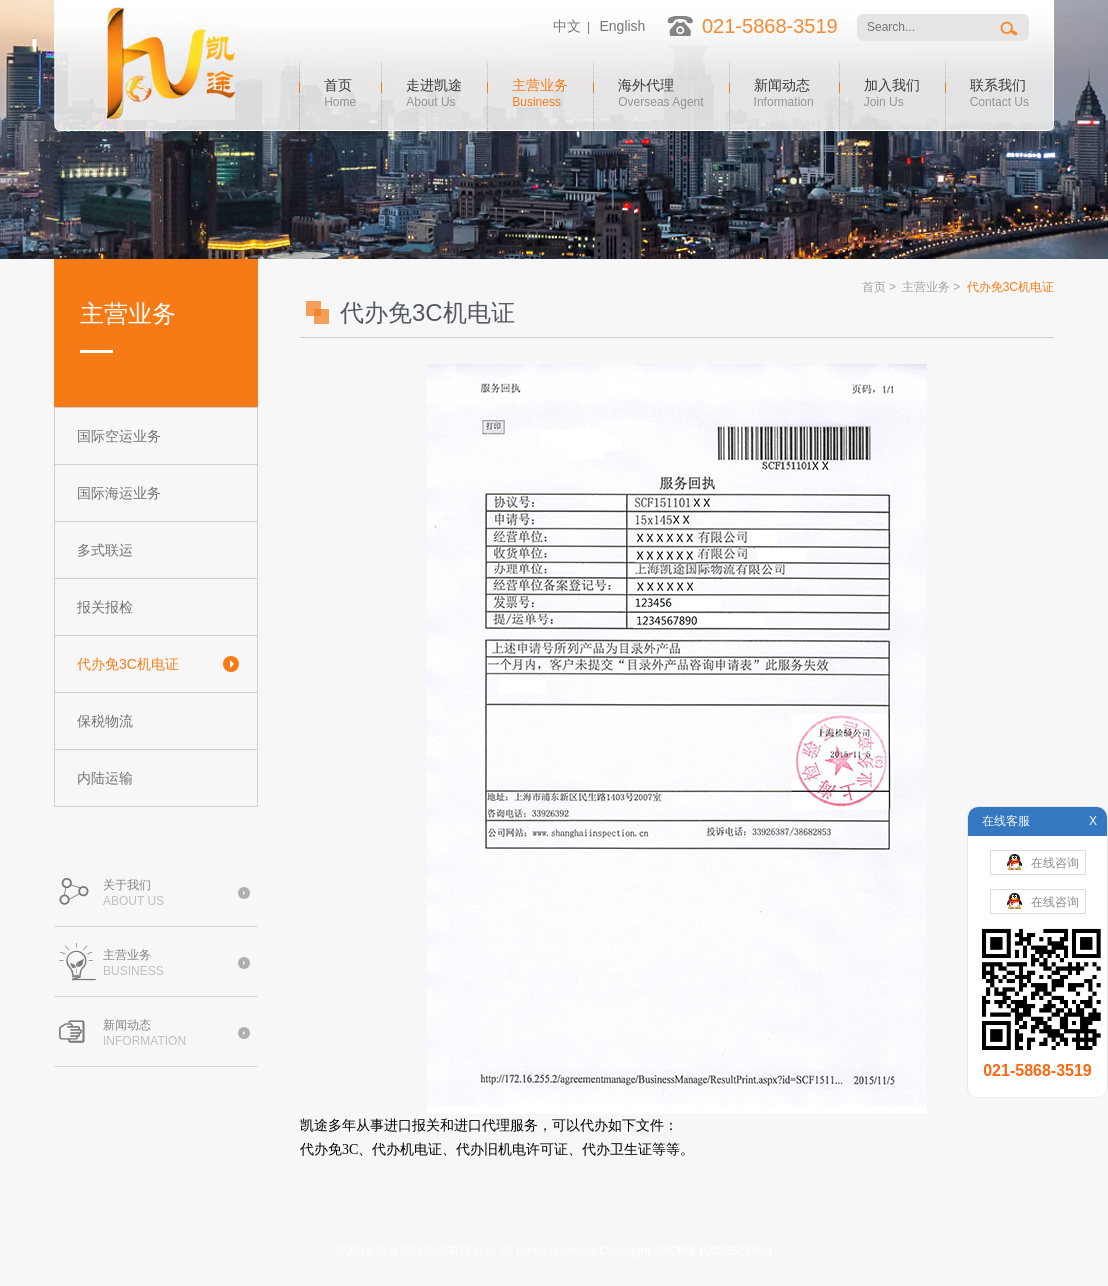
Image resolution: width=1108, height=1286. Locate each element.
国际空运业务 (119, 436)
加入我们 (892, 91)
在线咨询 (1043, 862)
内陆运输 (105, 778)
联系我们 (999, 91)
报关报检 (105, 607)
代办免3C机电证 (128, 664)
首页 (340, 91)
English (622, 26)
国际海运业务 (119, 493)
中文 (567, 26)
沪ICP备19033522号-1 (714, 1251)
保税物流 (105, 721)
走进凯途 (434, 91)
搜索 (1010, 27)
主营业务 (540, 91)
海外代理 (660, 91)
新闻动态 (784, 91)
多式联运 (105, 550)
